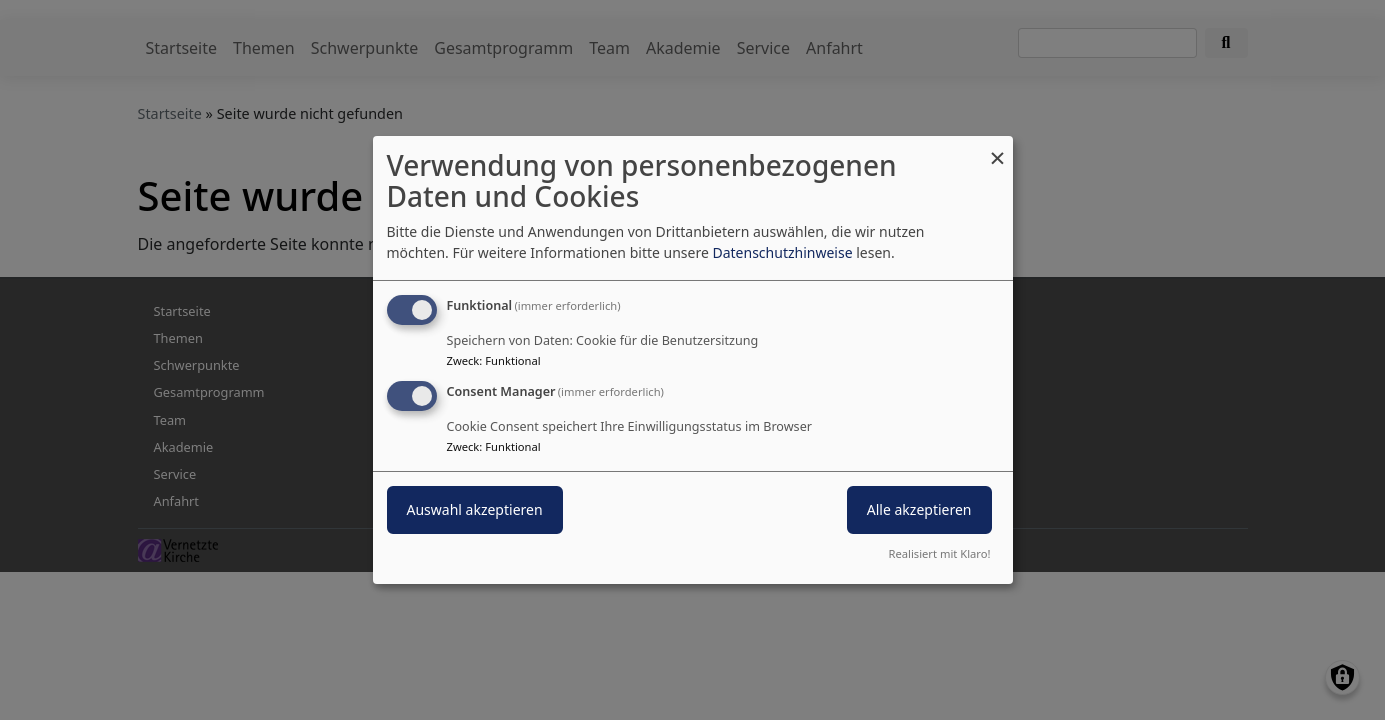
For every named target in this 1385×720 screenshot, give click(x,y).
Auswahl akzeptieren (475, 509)
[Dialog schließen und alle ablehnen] (998, 148)
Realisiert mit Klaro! (940, 553)
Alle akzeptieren (919, 509)
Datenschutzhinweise (782, 252)
